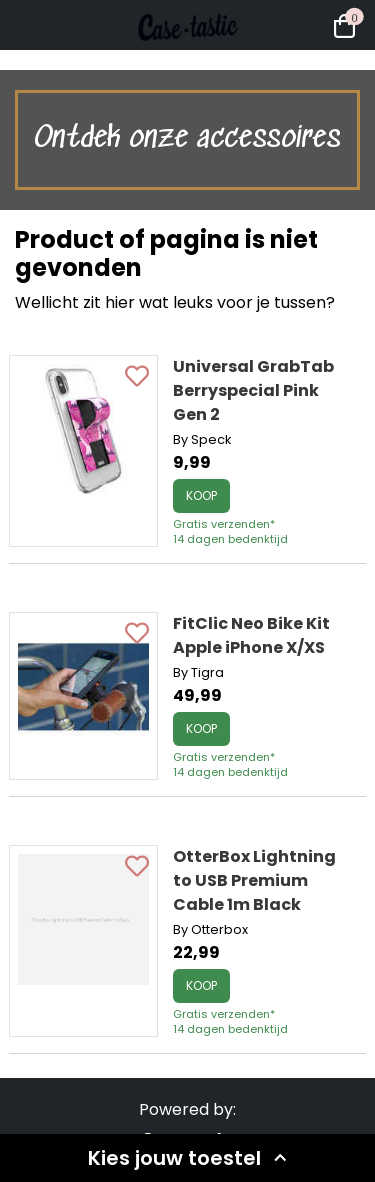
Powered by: (187, 1109)
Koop (201, 495)
